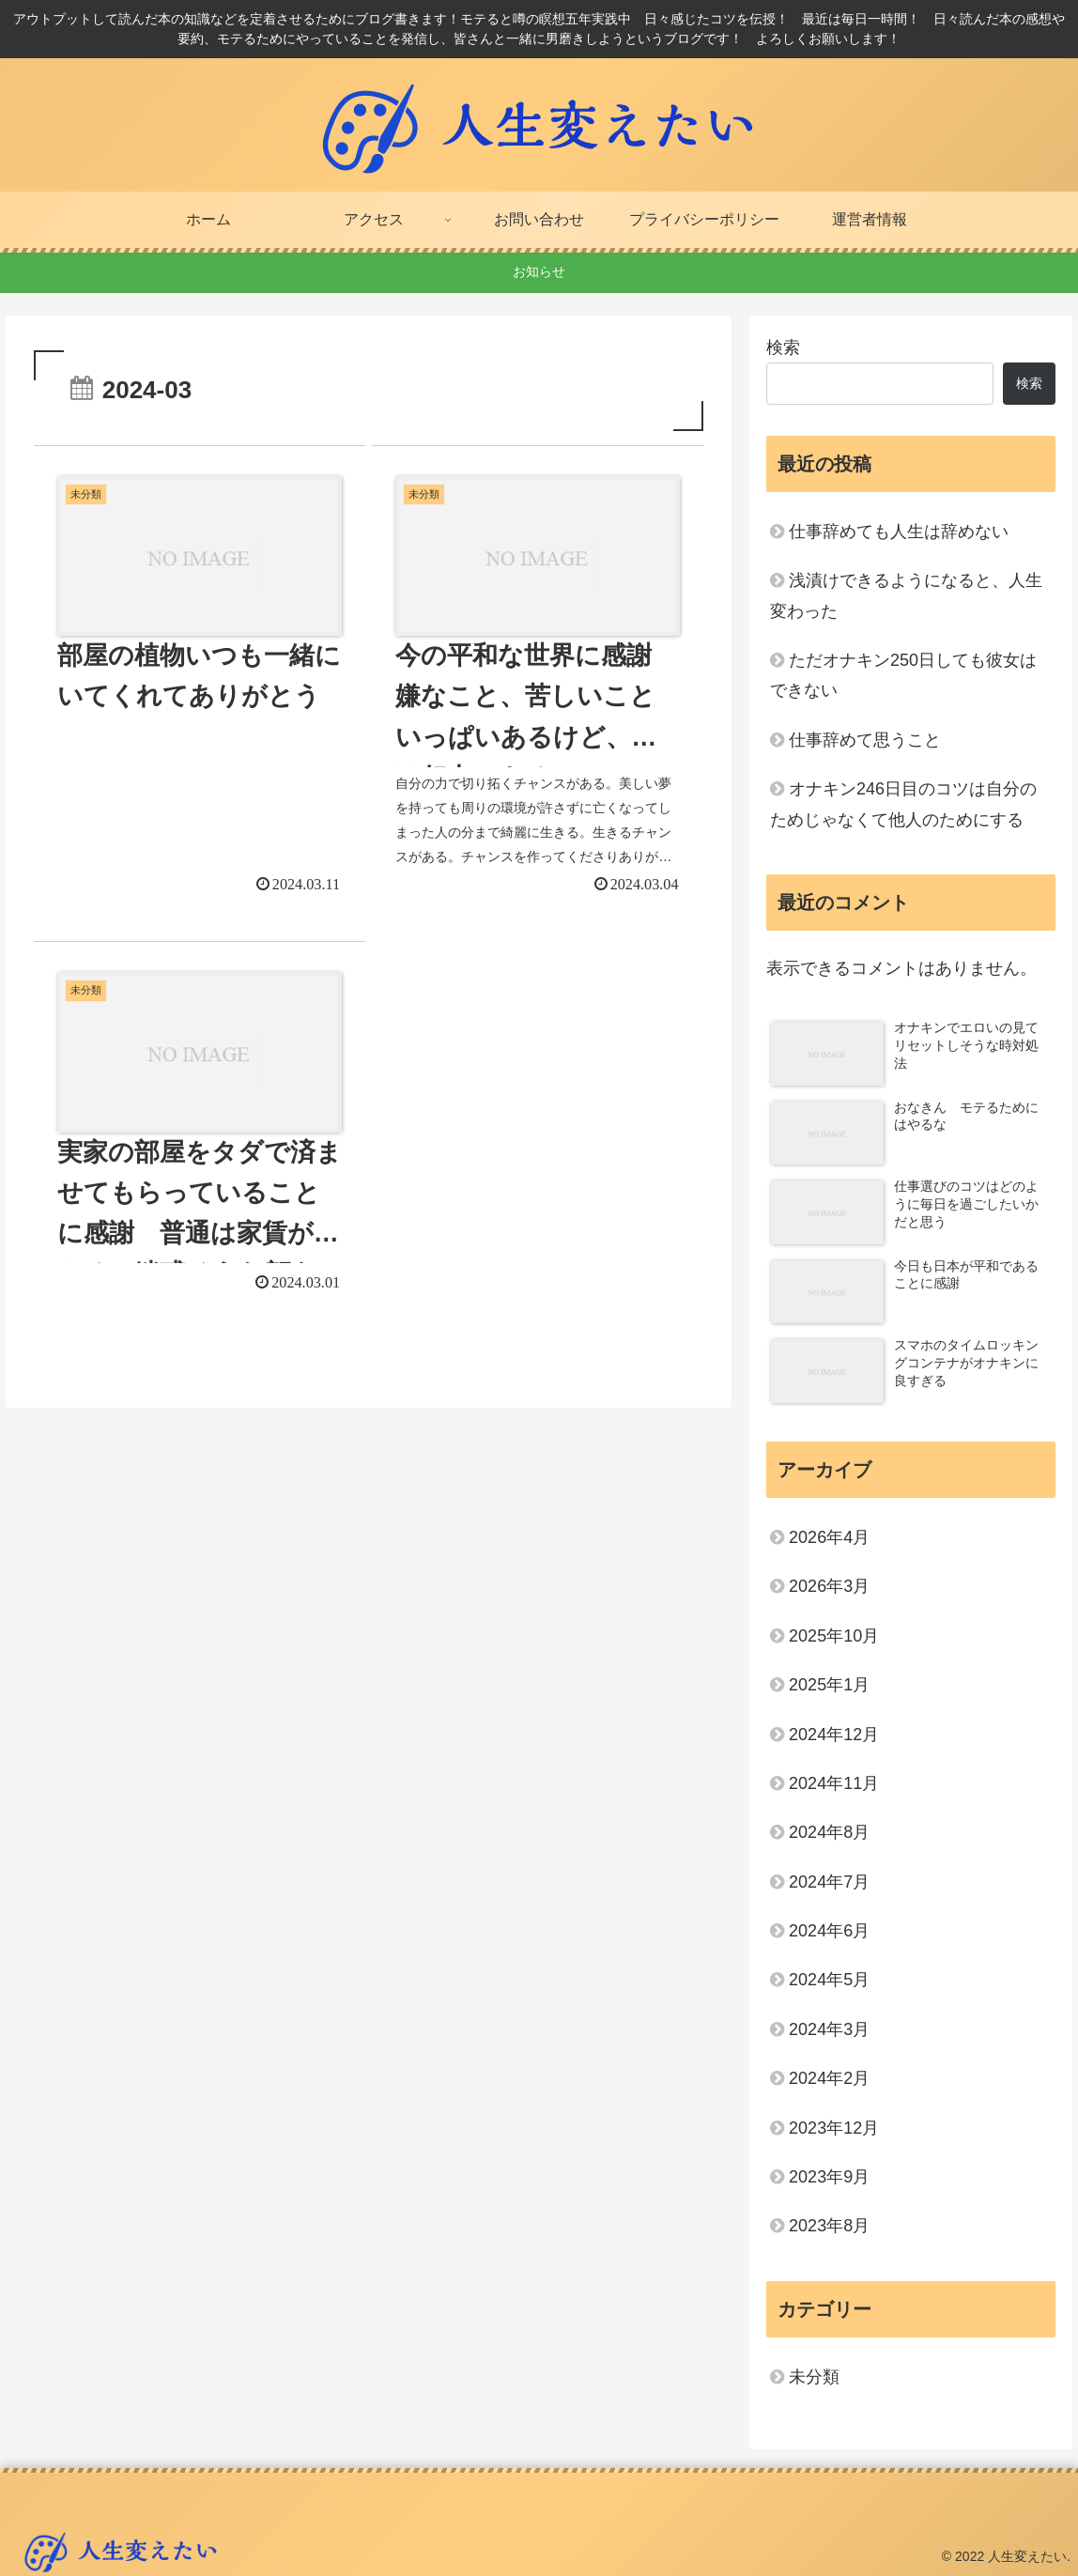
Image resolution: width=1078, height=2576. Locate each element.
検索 (783, 347)
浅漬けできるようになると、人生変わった (906, 595)
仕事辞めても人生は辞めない (899, 531)
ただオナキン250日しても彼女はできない (903, 675)
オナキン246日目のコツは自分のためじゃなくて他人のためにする (903, 803)
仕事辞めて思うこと (865, 740)
